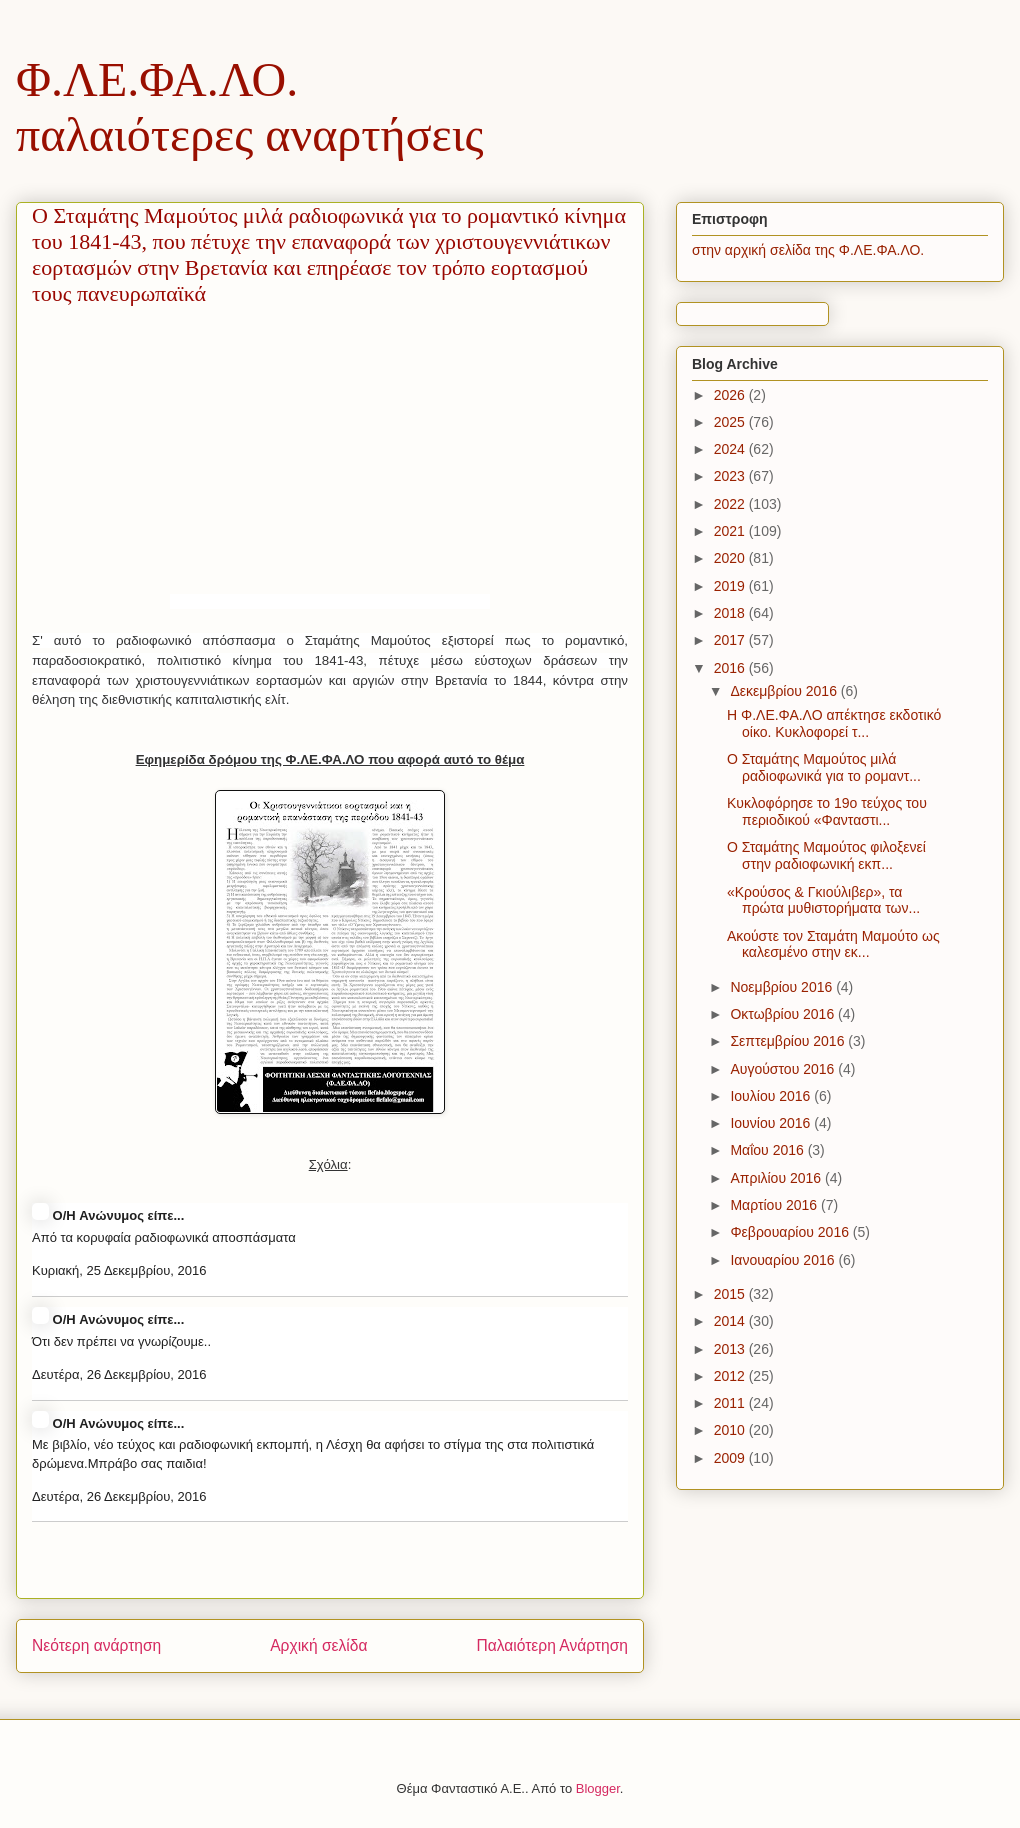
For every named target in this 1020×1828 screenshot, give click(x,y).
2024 (731, 449)
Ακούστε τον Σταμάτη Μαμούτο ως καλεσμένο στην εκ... (833, 944)
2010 (731, 1430)
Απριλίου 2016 (777, 1178)
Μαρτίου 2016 (775, 1205)
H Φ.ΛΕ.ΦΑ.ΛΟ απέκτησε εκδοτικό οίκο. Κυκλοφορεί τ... (834, 723)
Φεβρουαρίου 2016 (791, 1232)
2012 (731, 1376)
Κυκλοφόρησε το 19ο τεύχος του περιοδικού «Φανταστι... (827, 811)
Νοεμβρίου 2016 (783, 987)
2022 (731, 504)
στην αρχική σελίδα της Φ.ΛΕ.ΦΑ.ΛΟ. (808, 250)
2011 (731, 1403)
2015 (731, 1294)
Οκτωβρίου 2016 (784, 1014)
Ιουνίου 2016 (772, 1123)
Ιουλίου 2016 (772, 1096)
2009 (731, 1458)
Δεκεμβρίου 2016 (785, 691)
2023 (731, 476)
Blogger (598, 1788)
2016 (731, 668)
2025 (731, 422)
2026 (731, 395)
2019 (731, 586)
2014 (731, 1321)
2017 (731, 640)
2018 (731, 613)
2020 (731, 558)
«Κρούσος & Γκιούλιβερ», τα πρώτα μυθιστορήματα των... (823, 900)
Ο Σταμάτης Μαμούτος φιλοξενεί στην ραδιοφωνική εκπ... (826, 855)
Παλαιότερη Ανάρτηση (552, 1645)
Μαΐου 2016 (768, 1150)
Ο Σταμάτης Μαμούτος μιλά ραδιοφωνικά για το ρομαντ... (824, 767)
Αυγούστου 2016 (784, 1069)
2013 (731, 1349)
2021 (731, 531)
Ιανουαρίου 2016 (784, 1260)
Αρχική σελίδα (318, 1645)
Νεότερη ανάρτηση (96, 1645)
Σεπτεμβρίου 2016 (789, 1041)
